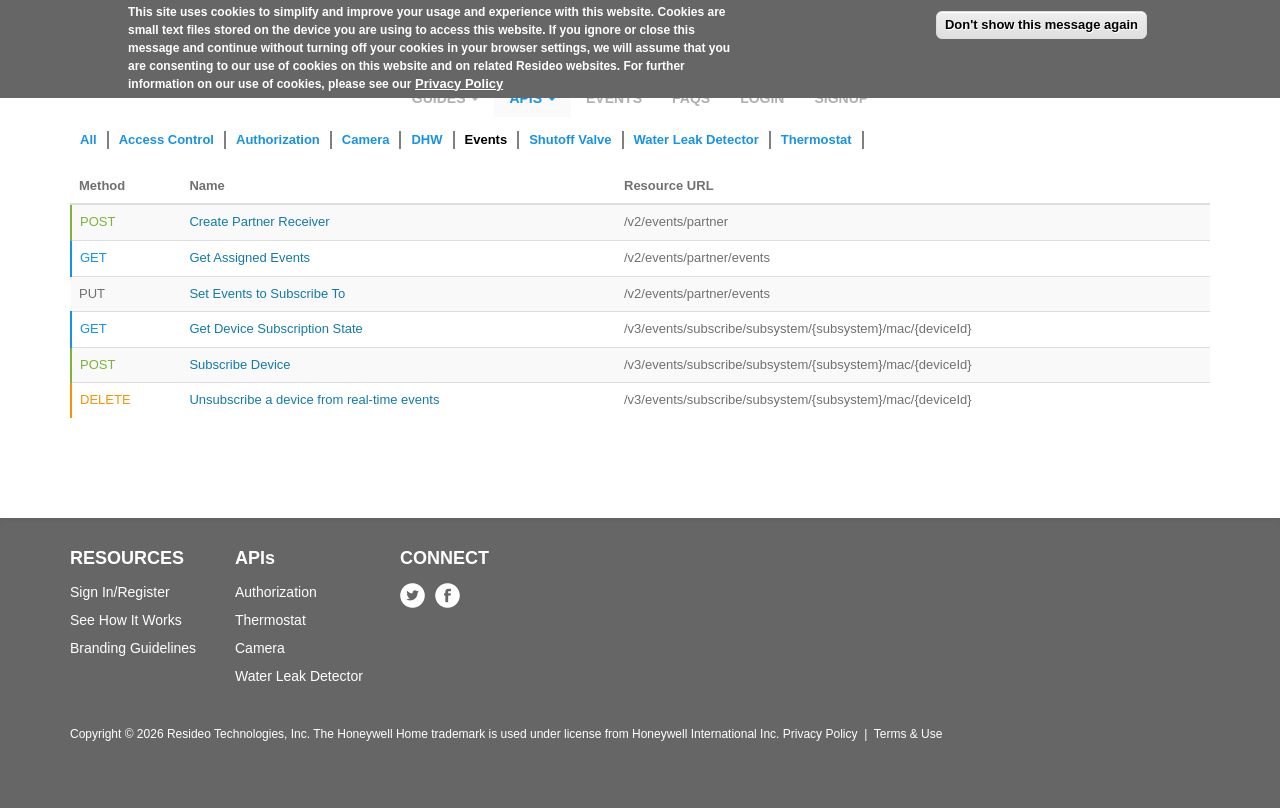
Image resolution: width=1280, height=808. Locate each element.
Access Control (166, 139)
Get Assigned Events (249, 257)
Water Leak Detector (696, 139)
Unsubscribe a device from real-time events (314, 399)
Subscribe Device (239, 364)
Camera (366, 139)
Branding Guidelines (133, 648)
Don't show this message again (1041, 16)
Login (762, 98)
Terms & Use (908, 734)
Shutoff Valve (570, 139)
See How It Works (126, 620)
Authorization (278, 139)
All (88, 139)
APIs (532, 98)
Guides (446, 98)
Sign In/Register (120, 592)
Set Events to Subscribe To (267, 293)
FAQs (691, 98)
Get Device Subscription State (275, 328)
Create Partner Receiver (259, 221)
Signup (841, 98)
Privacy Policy (459, 75)
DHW (426, 139)
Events (614, 98)
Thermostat (816, 139)
